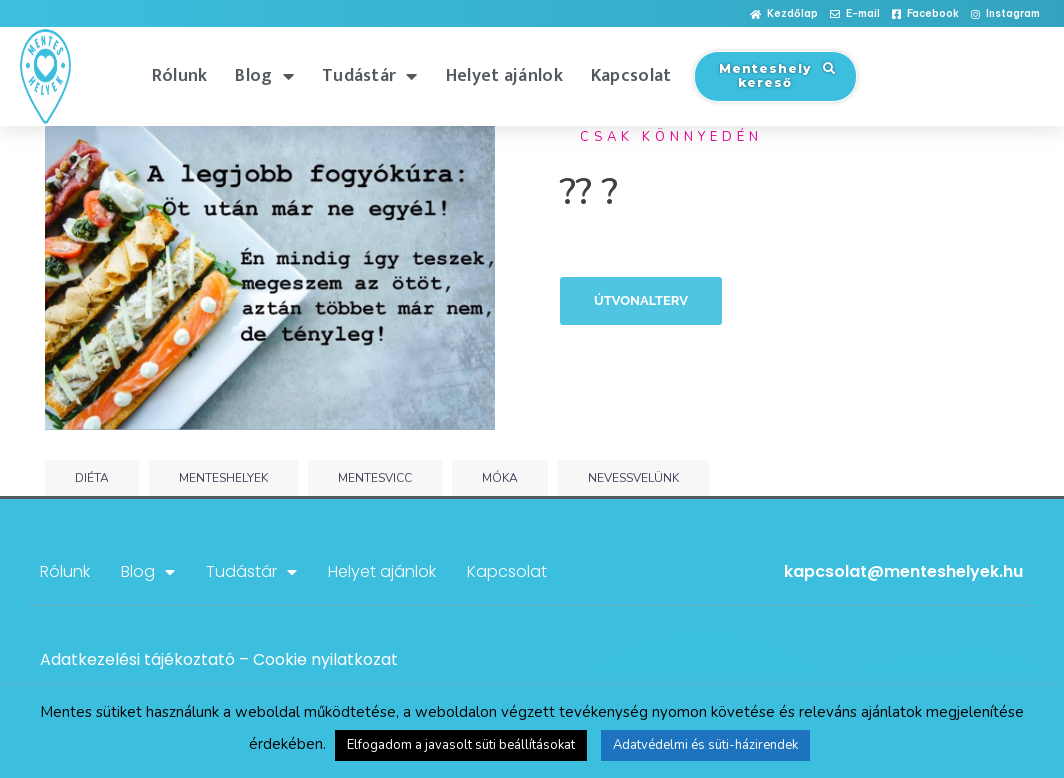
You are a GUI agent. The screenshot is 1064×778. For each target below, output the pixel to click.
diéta (92, 478)
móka (500, 478)
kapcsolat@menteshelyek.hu (903, 571)
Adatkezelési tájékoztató (137, 659)
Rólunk (180, 76)
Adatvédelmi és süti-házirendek (705, 745)
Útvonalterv (641, 300)
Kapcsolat (631, 76)
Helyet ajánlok (504, 76)
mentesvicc (375, 478)
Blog (264, 76)
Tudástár (370, 76)
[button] (784, 14)
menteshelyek (223, 478)
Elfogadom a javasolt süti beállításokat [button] (461, 745)
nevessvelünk (633, 478)
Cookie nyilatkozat (325, 659)
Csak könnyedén (671, 137)
